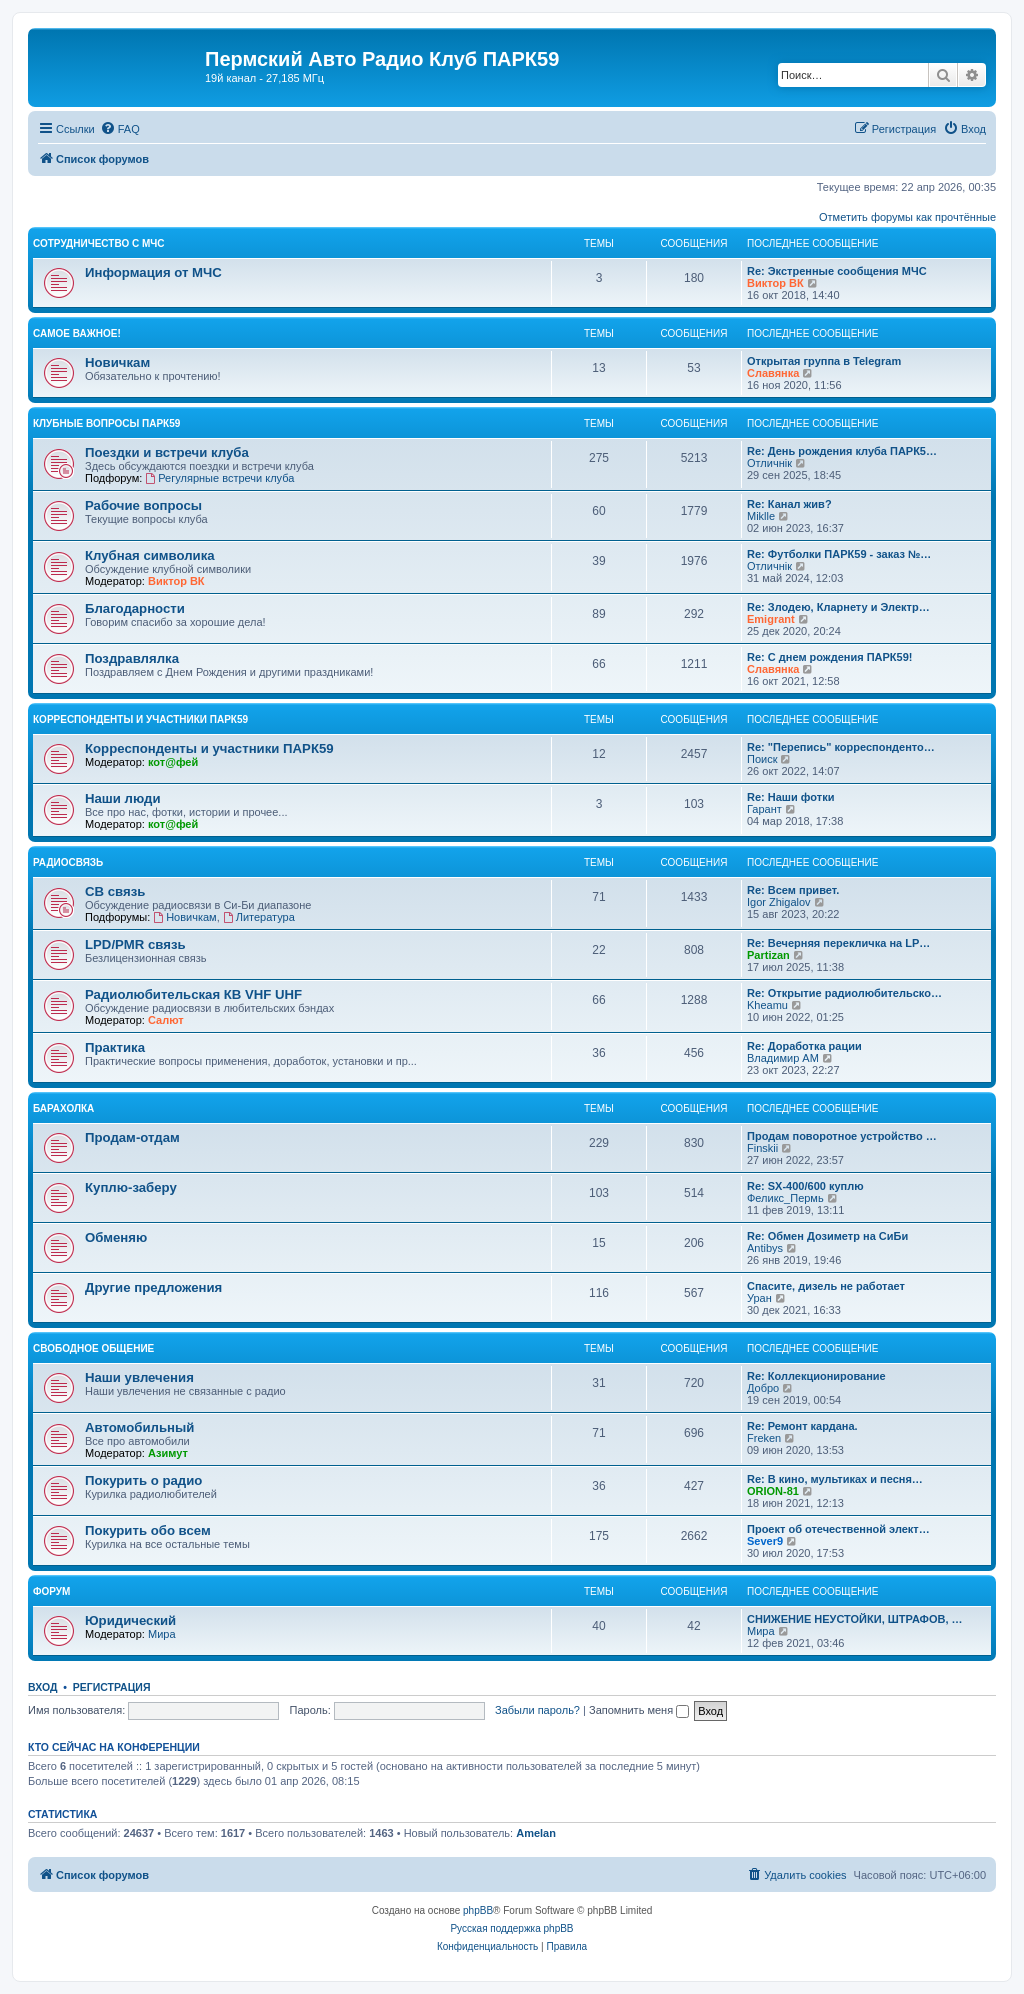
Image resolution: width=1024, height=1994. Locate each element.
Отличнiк (769, 463)
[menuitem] (120, 129)
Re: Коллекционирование (816, 1376)
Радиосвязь (68, 862)
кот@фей (173, 762)
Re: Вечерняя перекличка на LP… (838, 943)
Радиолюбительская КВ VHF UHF (193, 994)
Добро (763, 1388)
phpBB (478, 1910)
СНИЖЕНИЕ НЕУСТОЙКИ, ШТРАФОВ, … (855, 1619)
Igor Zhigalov (779, 902)
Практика (115, 1047)
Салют (166, 1020)
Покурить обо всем (148, 1530)
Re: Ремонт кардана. (802, 1426)
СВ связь (115, 891)
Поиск (762, 759)
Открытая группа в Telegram (824, 361)
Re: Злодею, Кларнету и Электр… (838, 607)
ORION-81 (773, 1491)
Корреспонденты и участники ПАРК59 (140, 719)
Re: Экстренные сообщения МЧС (837, 271)
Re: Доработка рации (804, 1046)
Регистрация (112, 1687)
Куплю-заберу (131, 1187)
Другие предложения (153, 1287)
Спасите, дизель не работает (826, 1286)
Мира (162, 1634)
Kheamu (767, 1005)
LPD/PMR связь (135, 944)
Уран (759, 1298)
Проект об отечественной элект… (838, 1529)
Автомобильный (139, 1427)
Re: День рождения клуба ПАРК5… (842, 451)
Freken (764, 1438)
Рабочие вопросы (143, 505)
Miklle (761, 516)
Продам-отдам (132, 1137)
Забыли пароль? (537, 1710)
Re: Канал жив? (789, 504)
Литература (259, 917)
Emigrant (771, 619)
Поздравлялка (132, 658)
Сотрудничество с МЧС (99, 243)
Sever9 (765, 1541)
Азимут (168, 1453)
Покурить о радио (143, 1480)
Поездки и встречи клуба (167, 452)
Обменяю (116, 1237)
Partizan (768, 955)
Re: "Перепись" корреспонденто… (841, 747)
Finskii (762, 1148)
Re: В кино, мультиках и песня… (835, 1479)
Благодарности (135, 608)
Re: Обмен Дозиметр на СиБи (827, 1236)
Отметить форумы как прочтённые (907, 217)
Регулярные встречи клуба (219, 478)
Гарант (764, 809)
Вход (42, 1687)
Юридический (130, 1620)
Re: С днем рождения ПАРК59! (829, 657)
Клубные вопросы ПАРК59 (106, 423)
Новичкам (117, 362)
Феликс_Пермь (785, 1198)
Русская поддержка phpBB (511, 1928)
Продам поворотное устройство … (842, 1136)
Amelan (536, 1833)
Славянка (773, 373)
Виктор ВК (775, 283)
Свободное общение (93, 1348)
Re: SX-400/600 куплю (805, 1186)
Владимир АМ (783, 1058)
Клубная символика (150, 555)
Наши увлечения (139, 1377)
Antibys (765, 1248)
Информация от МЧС (153, 272)
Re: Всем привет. (793, 890)
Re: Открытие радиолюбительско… (844, 993)
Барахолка (63, 1108)
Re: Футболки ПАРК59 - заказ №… (839, 554)
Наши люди (123, 798)
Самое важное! (77, 333)
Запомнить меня (639, 1710)
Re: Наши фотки (790, 797)
